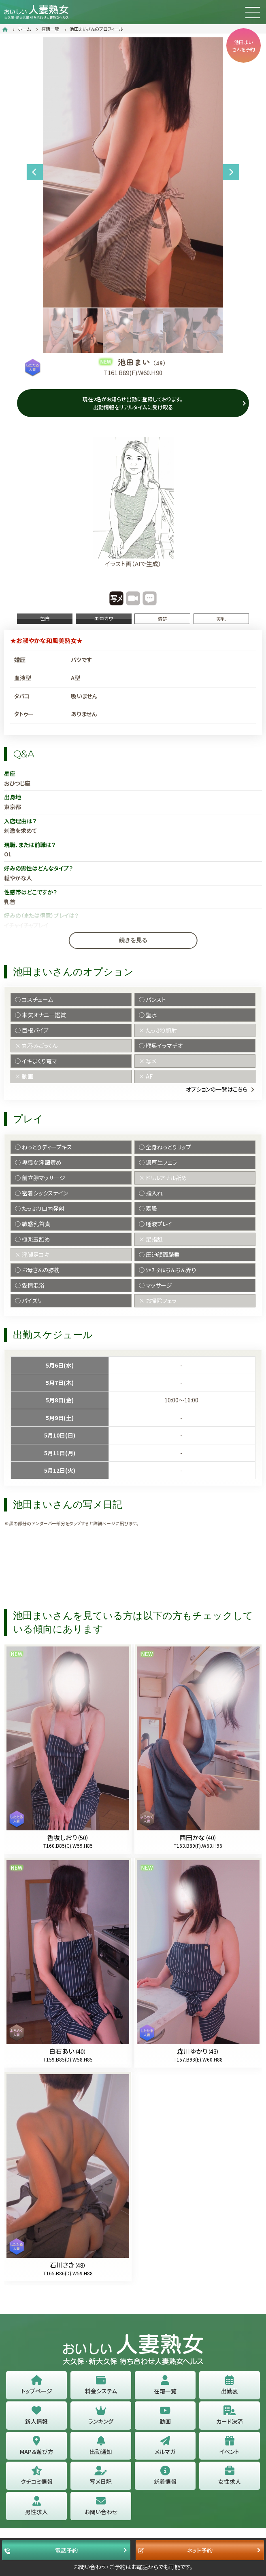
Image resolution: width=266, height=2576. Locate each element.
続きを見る (133, 940)
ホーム (24, 28)
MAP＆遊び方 (36, 2446)
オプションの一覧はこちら (216, 1089)
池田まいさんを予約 (243, 45)
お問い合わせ (101, 2506)
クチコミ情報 (37, 2475)
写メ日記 (101, 2475)
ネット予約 (175, 2550)
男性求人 (36, 2506)
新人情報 (36, 2415)
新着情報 (165, 2475)
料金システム (101, 2385)
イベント (229, 2446)
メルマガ (165, 2446)
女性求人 (229, 2475)
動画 (165, 2415)
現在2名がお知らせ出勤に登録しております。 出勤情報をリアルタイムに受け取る (133, 403)
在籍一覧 (50, 28)
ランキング (100, 2415)
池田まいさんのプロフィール (96, 28)
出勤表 (229, 2385)
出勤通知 (100, 2446)
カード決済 (229, 2415)
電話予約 (41, 2550)
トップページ (36, 2385)
